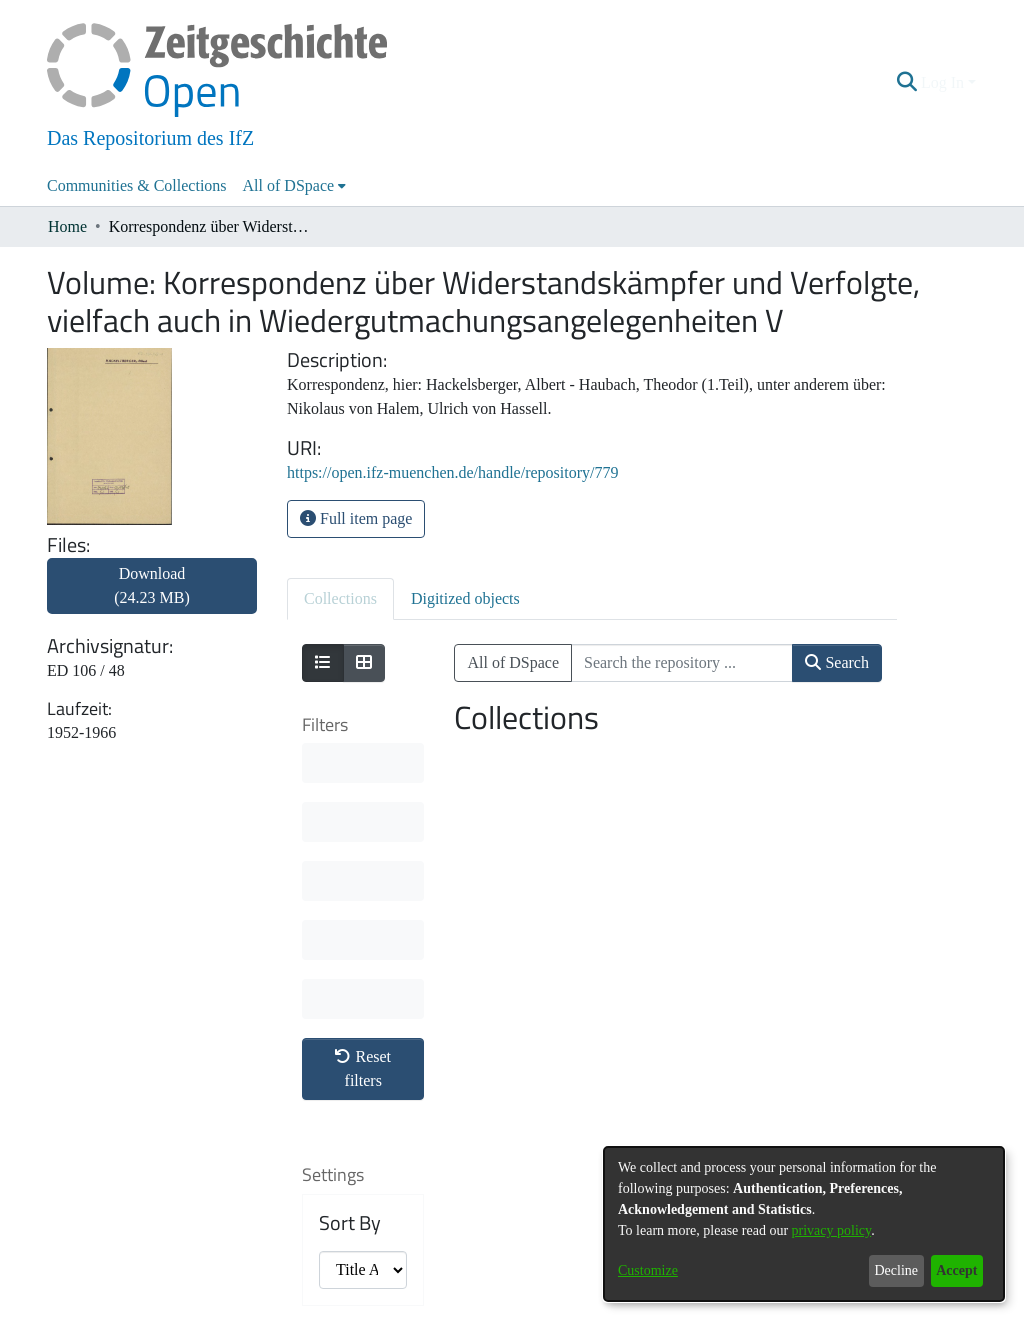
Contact (456, 1308)
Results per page (355, 1068)
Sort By (350, 928)
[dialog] (804, 1224)
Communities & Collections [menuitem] (137, 185)
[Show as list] (323, 663)
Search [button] (837, 662)
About (404, 1308)
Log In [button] (944, 82)
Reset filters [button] (363, 773)
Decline (896, 1270)
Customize (648, 1270)
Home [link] (67, 226)
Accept (956, 1270)
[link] (152, 597)
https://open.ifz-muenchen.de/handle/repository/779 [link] (452, 472)
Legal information (536, 1308)
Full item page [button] (356, 518)
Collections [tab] (340, 598)
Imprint (616, 1308)
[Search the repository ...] (682, 663)
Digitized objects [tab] (465, 598)
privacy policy (832, 1230)
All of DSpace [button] (289, 185)
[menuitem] (295, 186)
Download (152, 585)
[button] (907, 83)
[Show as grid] (364, 663)
